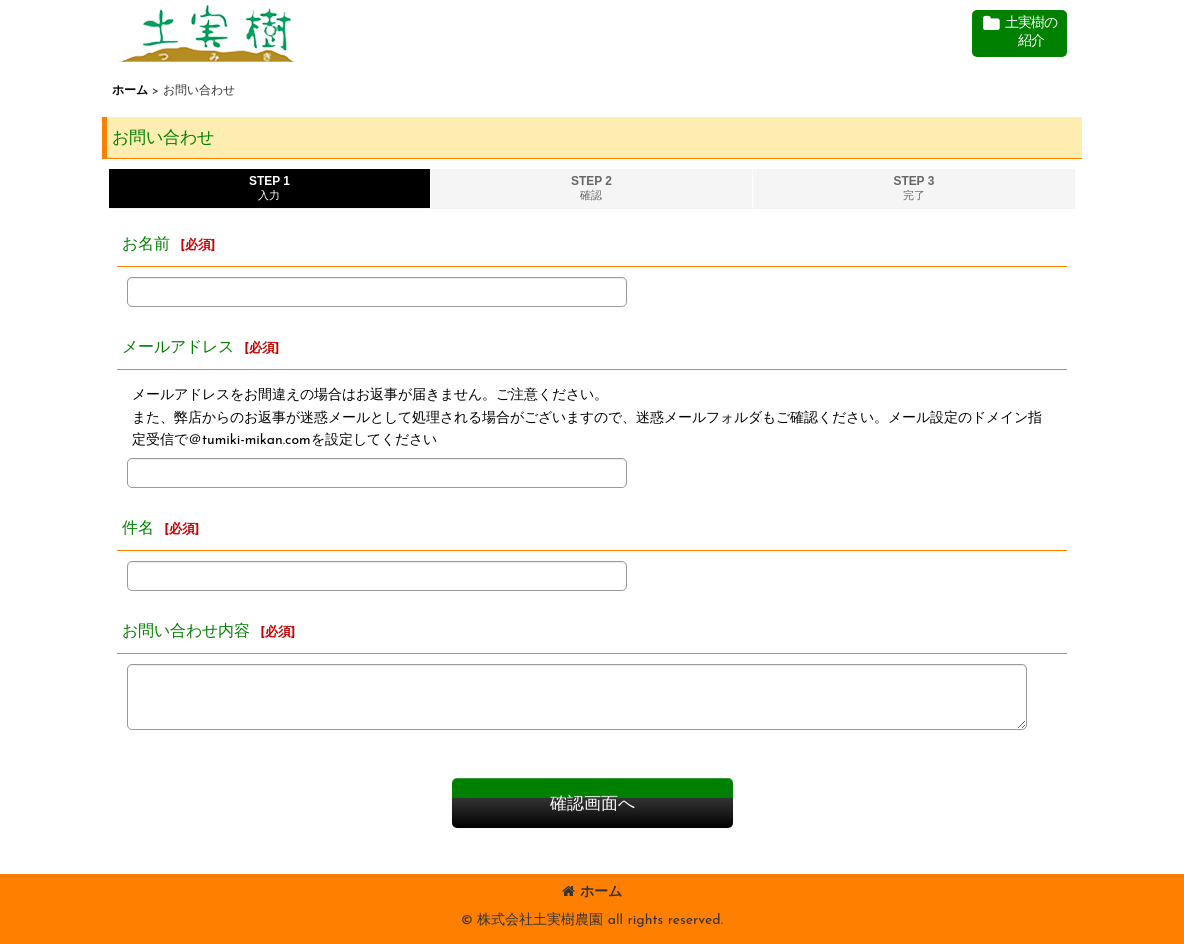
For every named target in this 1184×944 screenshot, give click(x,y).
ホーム (592, 892)
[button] (1019, 33)
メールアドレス (178, 348)
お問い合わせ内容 (186, 632)
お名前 (146, 245)
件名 (138, 529)
